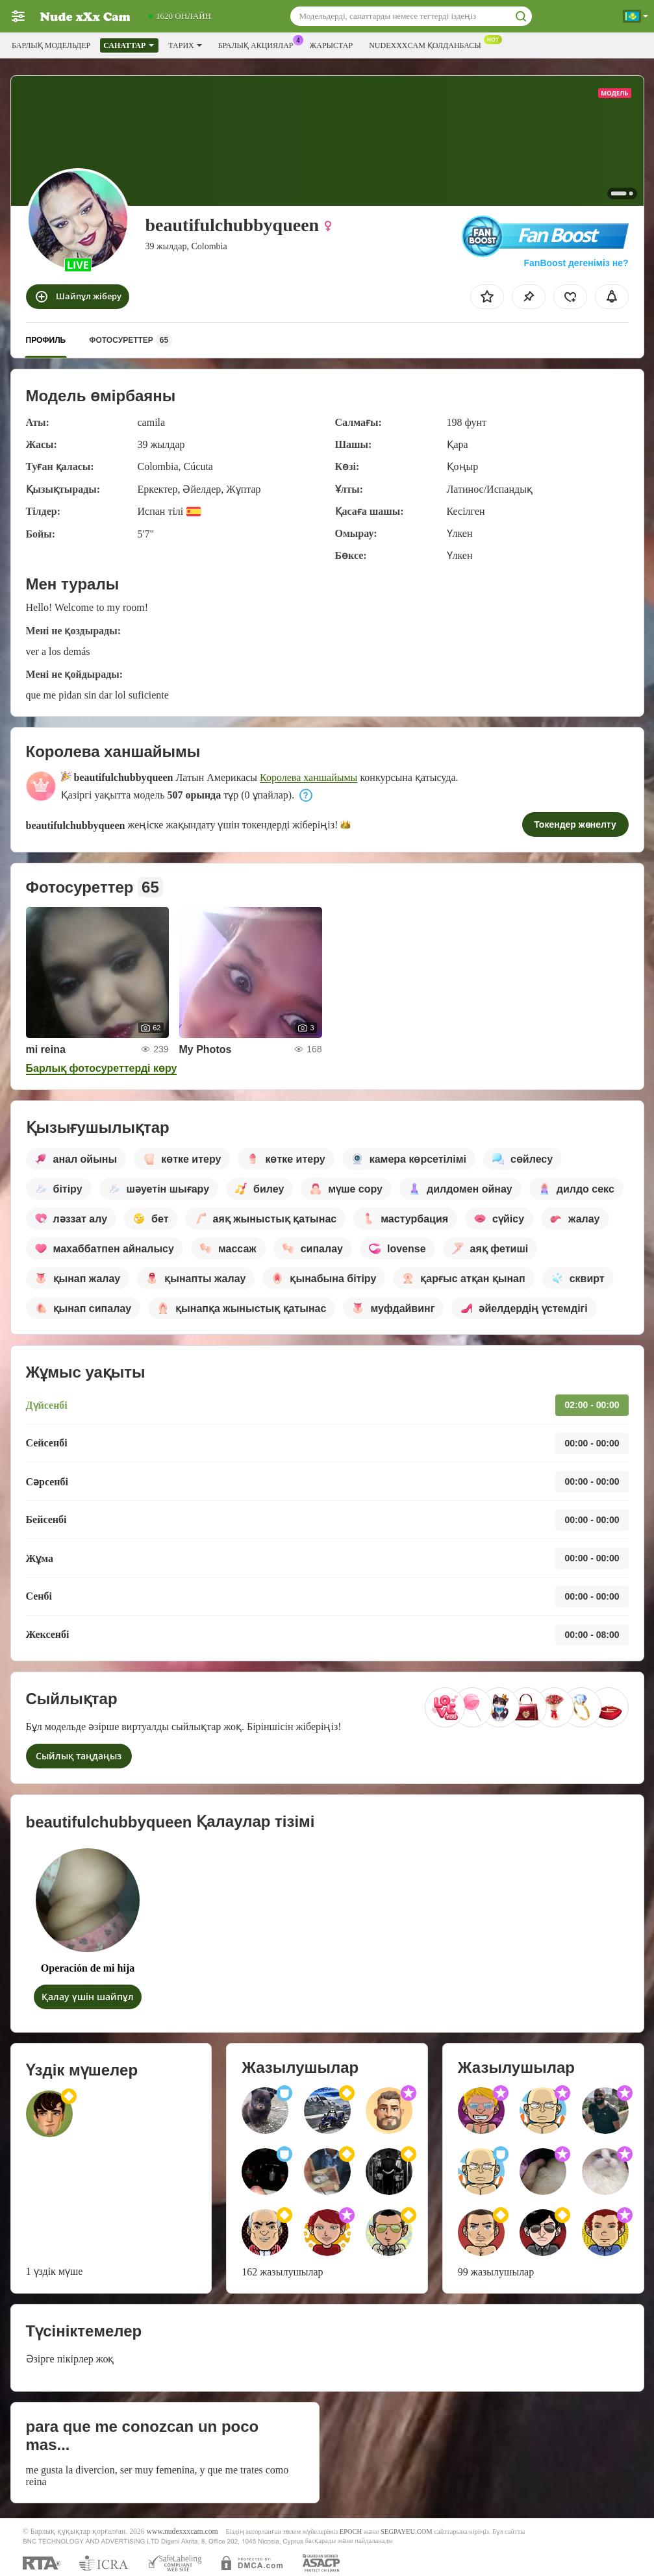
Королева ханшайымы (308, 777)
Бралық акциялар (259, 44)
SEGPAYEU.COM (407, 2531)
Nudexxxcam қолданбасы (428, 44)
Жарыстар (331, 45)
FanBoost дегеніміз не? (575, 263)
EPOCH (351, 2531)
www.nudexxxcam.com (182, 2531)
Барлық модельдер (51, 45)
